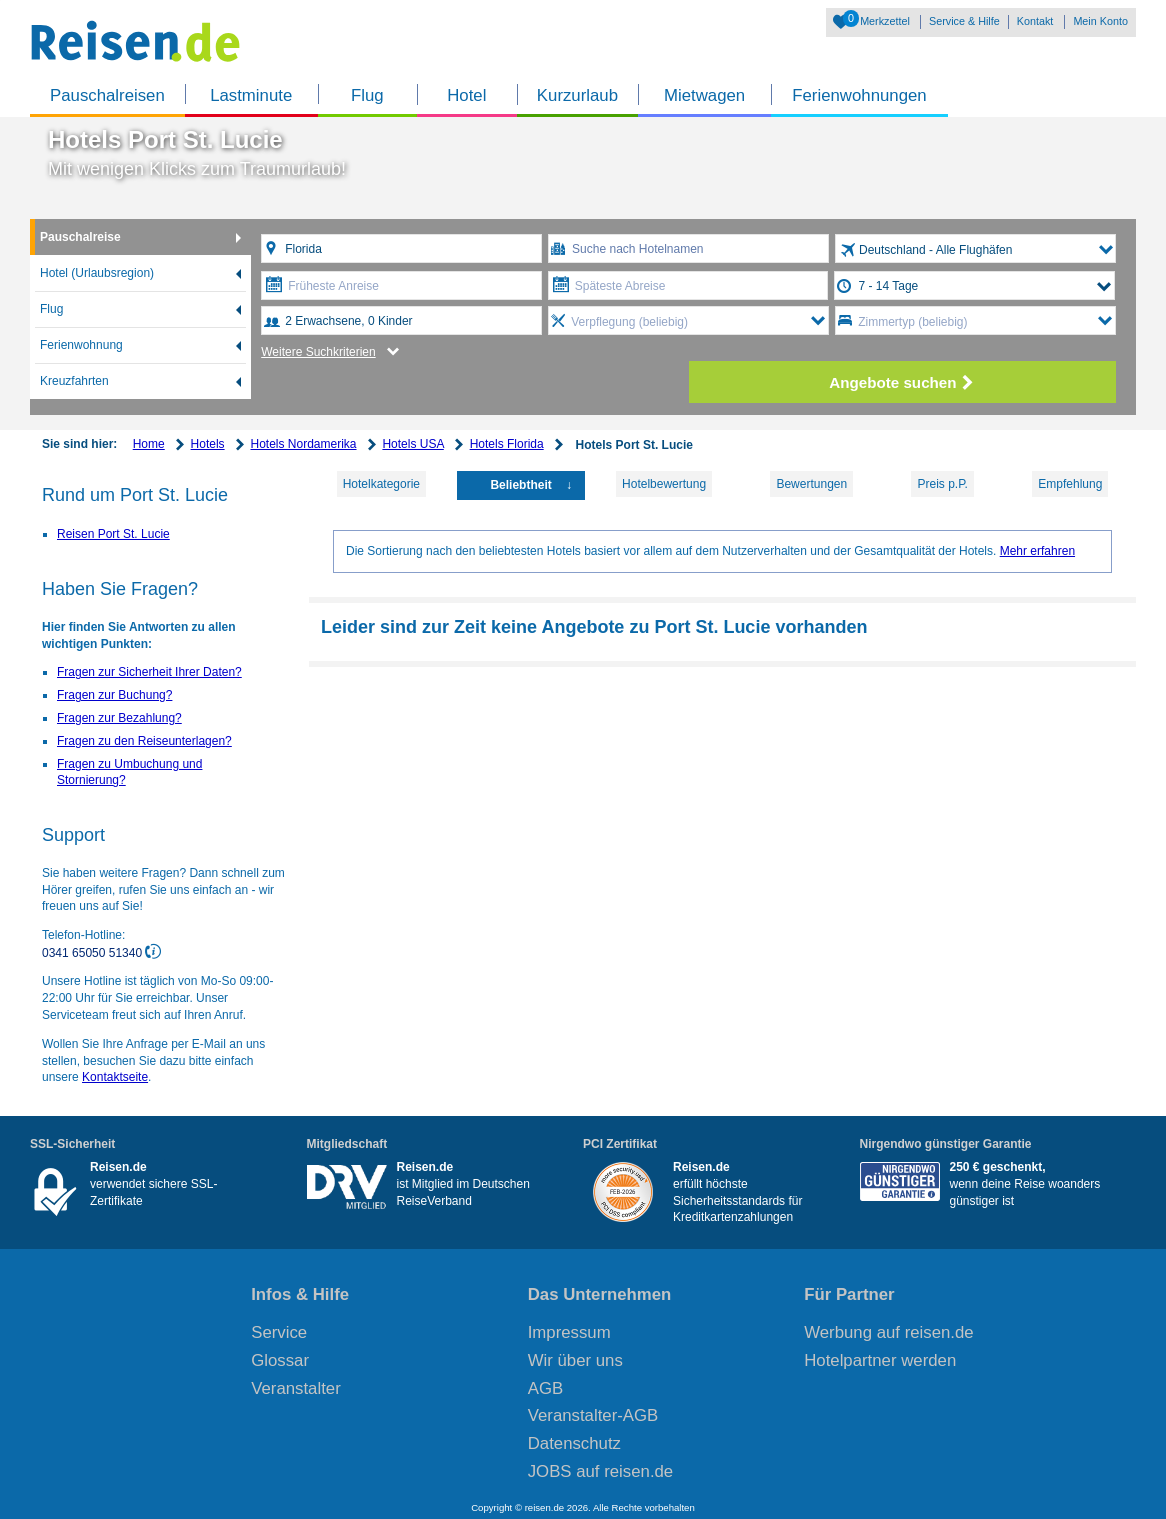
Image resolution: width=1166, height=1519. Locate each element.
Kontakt (1035, 21)
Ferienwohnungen (859, 95)
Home (149, 444)
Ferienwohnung (81, 345)
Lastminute (251, 95)
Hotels (208, 444)
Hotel (466, 95)
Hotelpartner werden (880, 1360)
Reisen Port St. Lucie (113, 534)
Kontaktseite (115, 1077)
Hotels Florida (507, 444)
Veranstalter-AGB (593, 1415)
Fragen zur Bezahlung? (119, 718)
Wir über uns (575, 1360)
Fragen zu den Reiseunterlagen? (144, 741)
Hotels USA (412, 444)
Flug (367, 95)
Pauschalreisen (107, 95)
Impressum (569, 1332)
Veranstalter (296, 1388)
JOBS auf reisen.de (601, 1471)
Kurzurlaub (577, 95)
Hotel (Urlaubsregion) (97, 273)
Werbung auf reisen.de (888, 1332)
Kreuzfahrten (74, 381)
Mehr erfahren (1037, 551)
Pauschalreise (80, 237)
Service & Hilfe (964, 21)
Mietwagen (704, 95)
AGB (545, 1388)
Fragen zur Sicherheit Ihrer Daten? (149, 672)
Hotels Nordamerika (303, 444)
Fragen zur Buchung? (114, 695)
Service (279, 1332)
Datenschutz (574, 1443)
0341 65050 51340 (93, 953)
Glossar (280, 1360)
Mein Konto (1100, 21)
